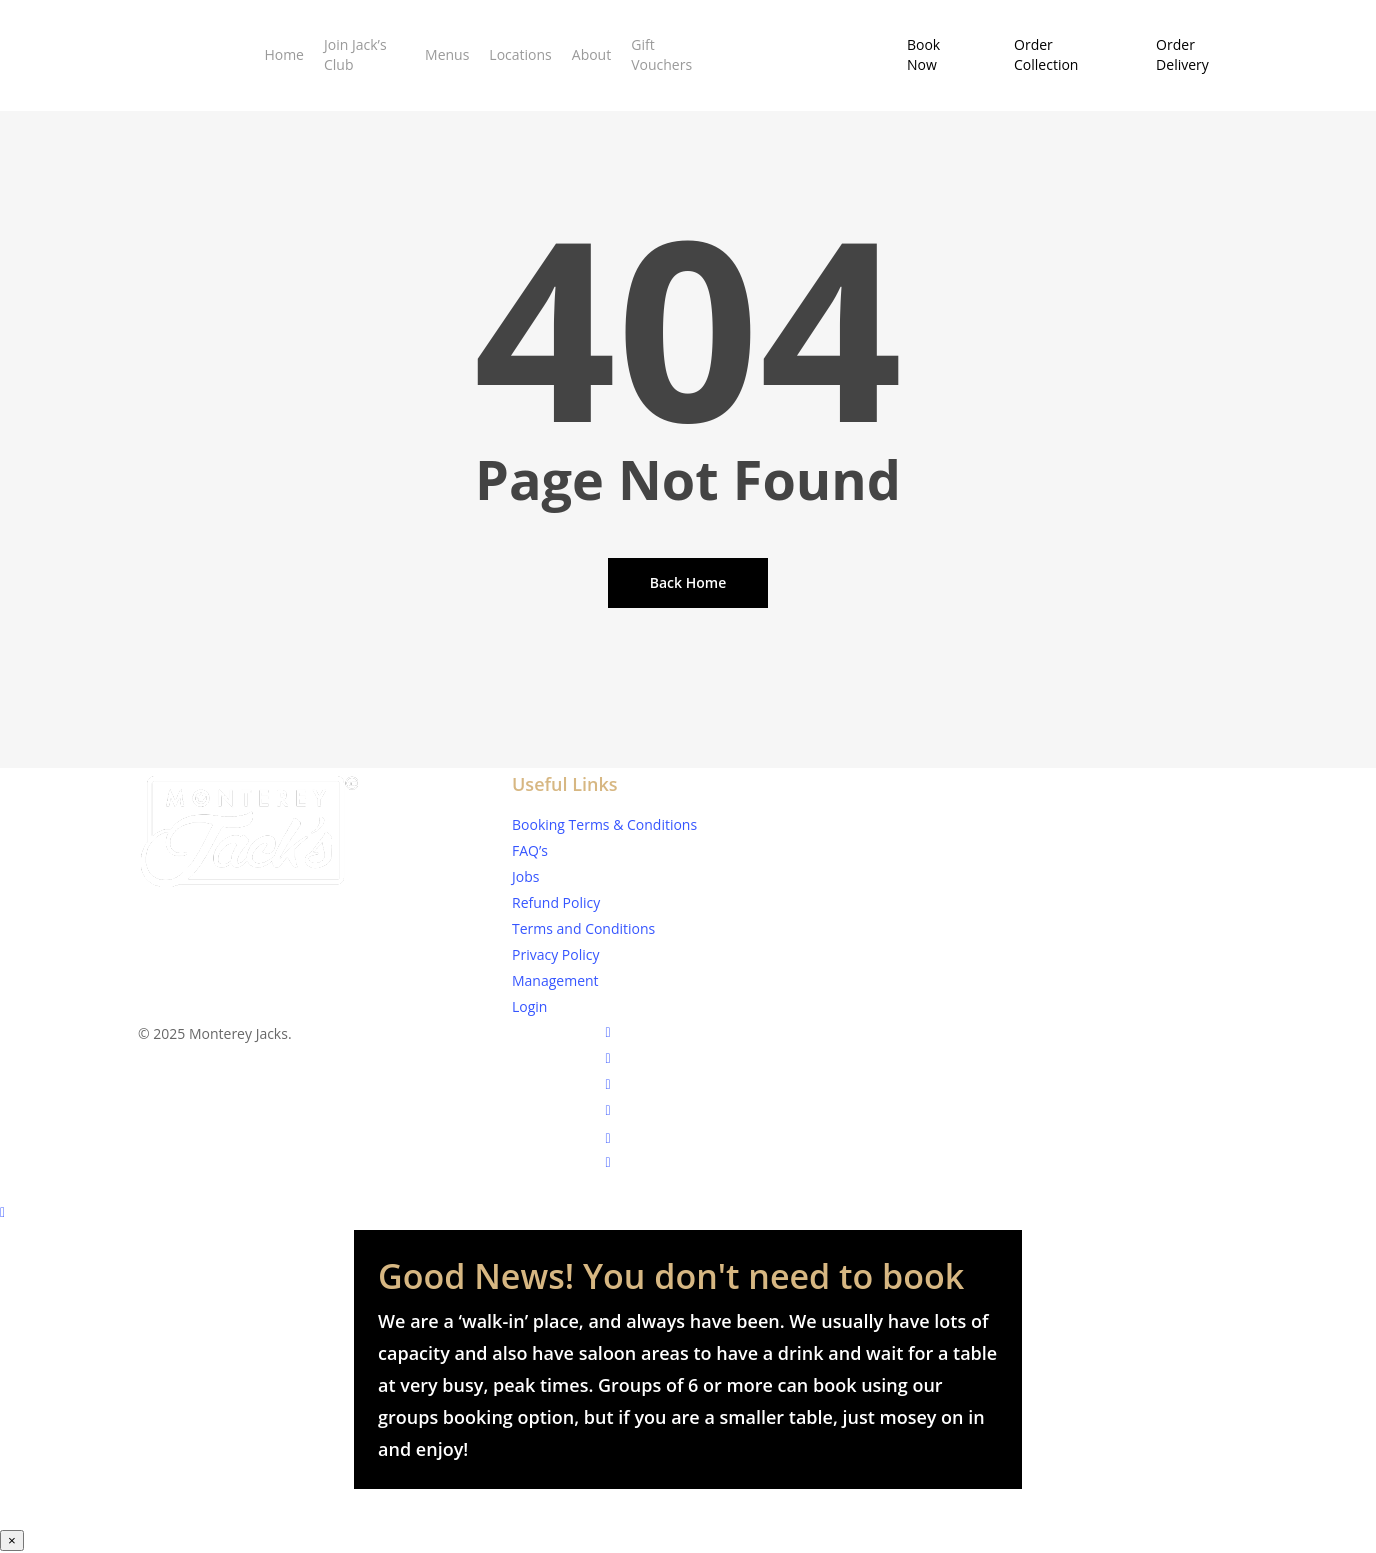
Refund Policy (556, 902)
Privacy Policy (555, 954)
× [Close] (12, 1540)
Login (529, 1006)
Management (555, 980)
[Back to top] (688, 1214)
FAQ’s (530, 850)
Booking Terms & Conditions (604, 824)
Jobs (525, 876)
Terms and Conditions (583, 928)
